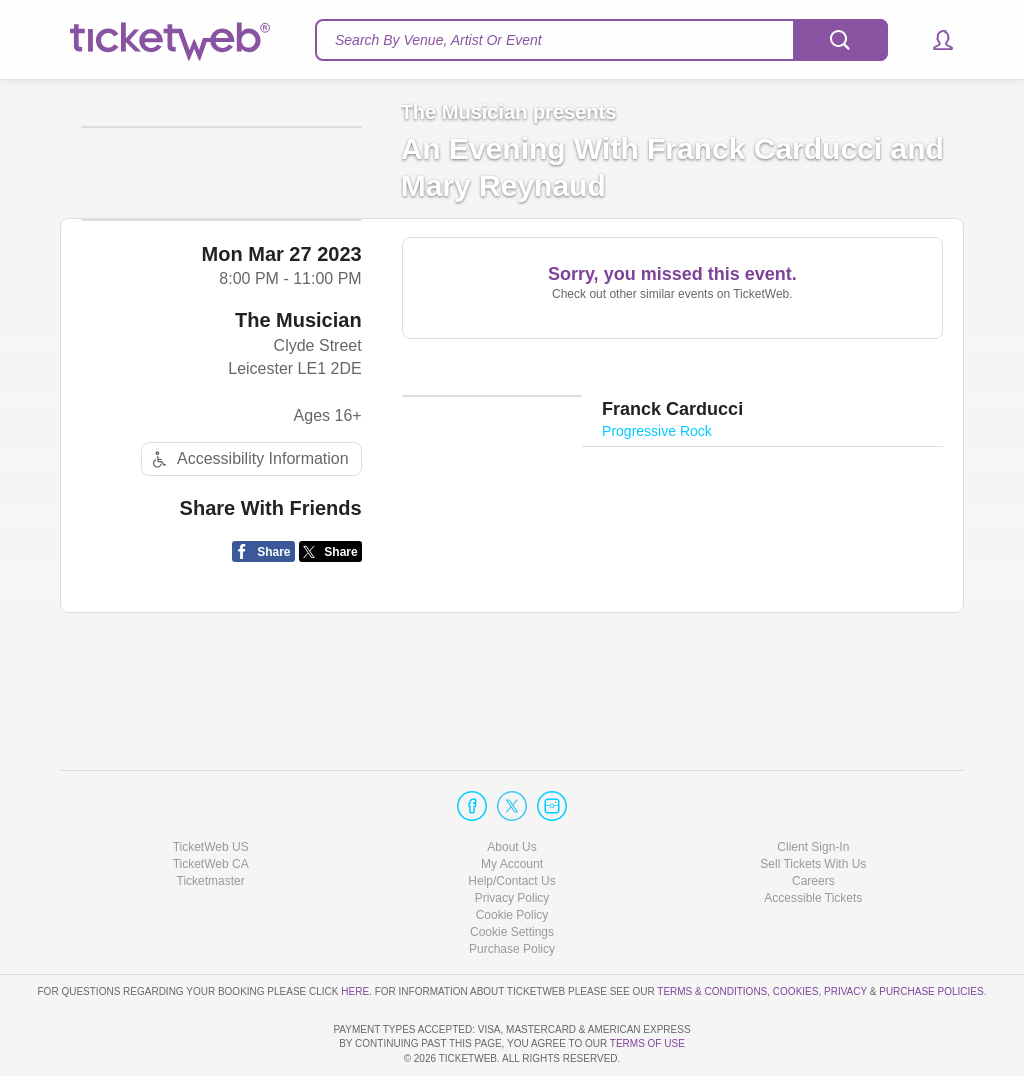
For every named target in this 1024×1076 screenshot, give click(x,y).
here (355, 933)
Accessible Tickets (813, 841)
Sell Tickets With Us (813, 807)
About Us (511, 789)
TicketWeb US (211, 789)
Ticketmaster (211, 824)
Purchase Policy (512, 892)
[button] (933, 40)
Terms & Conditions (712, 933)
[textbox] (601, 40)
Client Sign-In (813, 789)
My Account (512, 807)
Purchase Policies (931, 933)
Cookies (796, 933)
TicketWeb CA (211, 807)
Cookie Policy (512, 858)
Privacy (845, 933)
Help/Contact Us (511, 824)
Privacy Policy (512, 841)
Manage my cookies (512, 875)
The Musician (298, 413)
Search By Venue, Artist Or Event (438, 40)
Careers (813, 824)
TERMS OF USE (647, 1043)
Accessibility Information (248, 551)
